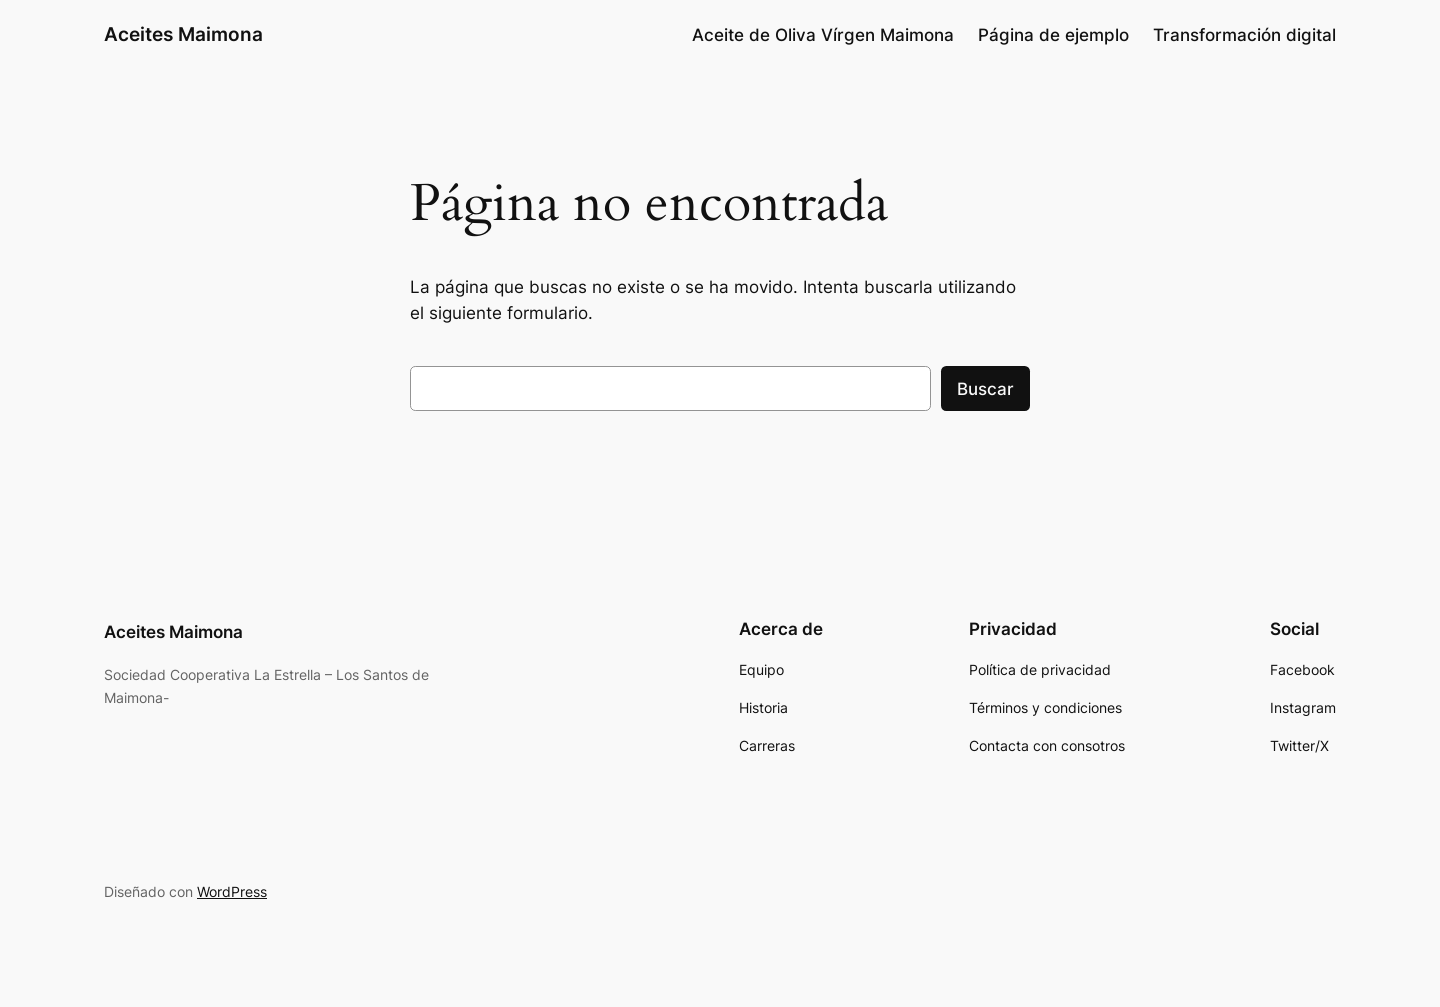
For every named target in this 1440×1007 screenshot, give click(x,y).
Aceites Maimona (183, 34)
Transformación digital (1244, 35)
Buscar (985, 389)
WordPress (232, 891)
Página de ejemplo (1053, 35)
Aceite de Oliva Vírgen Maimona (823, 35)
